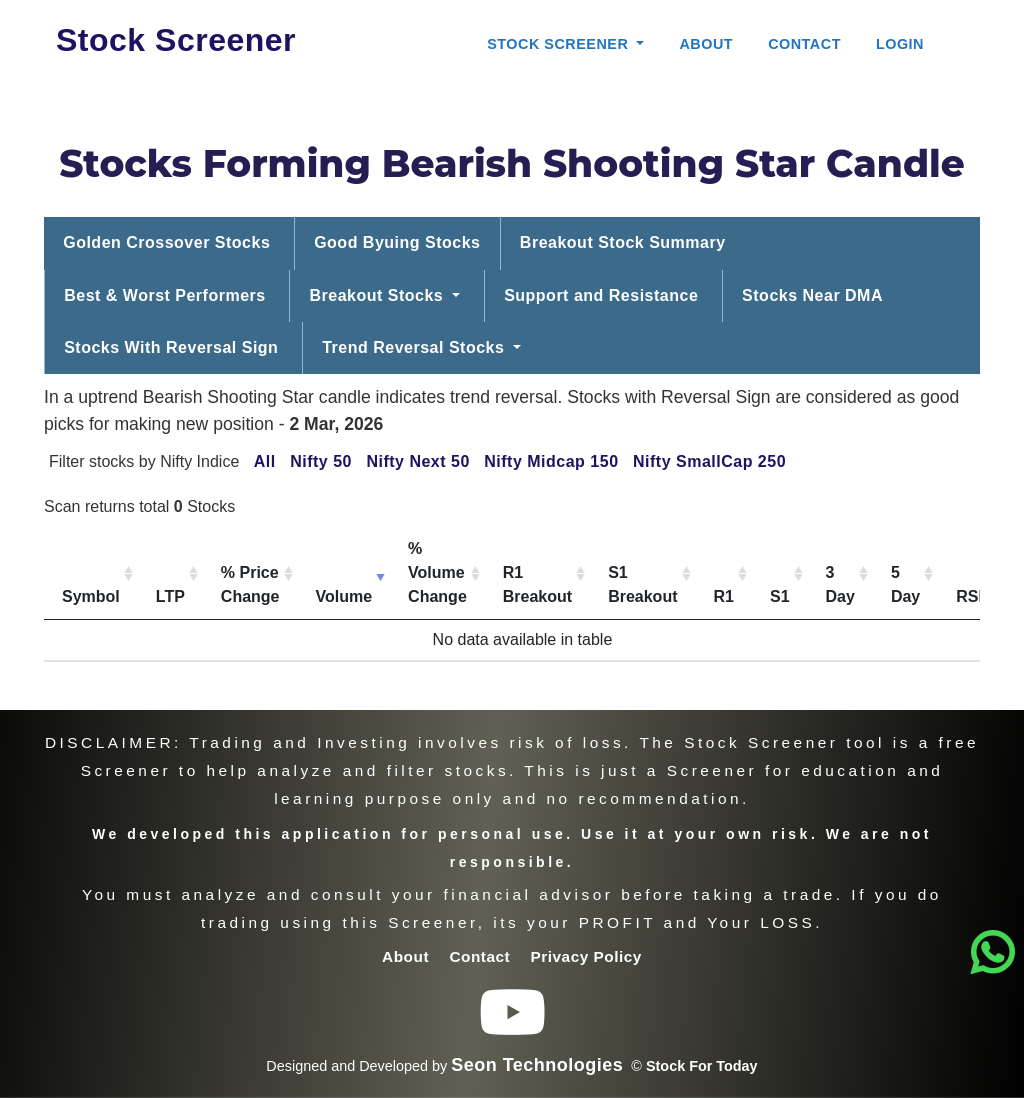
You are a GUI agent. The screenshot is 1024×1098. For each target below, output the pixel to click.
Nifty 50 (321, 461)
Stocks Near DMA (812, 295)
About (706, 44)
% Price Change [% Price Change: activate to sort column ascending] (250, 584)
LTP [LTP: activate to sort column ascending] (170, 596)
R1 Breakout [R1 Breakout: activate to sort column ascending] (537, 584)
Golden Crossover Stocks (166, 242)
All (265, 461)
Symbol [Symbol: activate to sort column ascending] (91, 596)
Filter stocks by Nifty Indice (144, 461)
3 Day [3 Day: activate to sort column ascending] (840, 584)
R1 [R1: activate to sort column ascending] (724, 596)
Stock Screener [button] (560, 44)
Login (900, 44)
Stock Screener (176, 40)
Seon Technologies (537, 1065)
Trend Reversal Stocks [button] (415, 347)
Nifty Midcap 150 (551, 461)
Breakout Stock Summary (623, 242)
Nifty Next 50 (417, 461)
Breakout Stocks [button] (379, 295)
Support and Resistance (601, 295)
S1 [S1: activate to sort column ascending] (780, 596)
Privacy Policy (586, 956)
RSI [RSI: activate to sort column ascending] (969, 596)
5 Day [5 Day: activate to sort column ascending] (905, 584)
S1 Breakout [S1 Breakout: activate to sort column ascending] (642, 584)
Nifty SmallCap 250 (709, 461)
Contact (804, 44)
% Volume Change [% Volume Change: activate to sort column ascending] (437, 572)
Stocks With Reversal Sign (171, 347)
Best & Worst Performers (164, 295)
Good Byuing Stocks (397, 242)
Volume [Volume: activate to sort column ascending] (344, 596)
